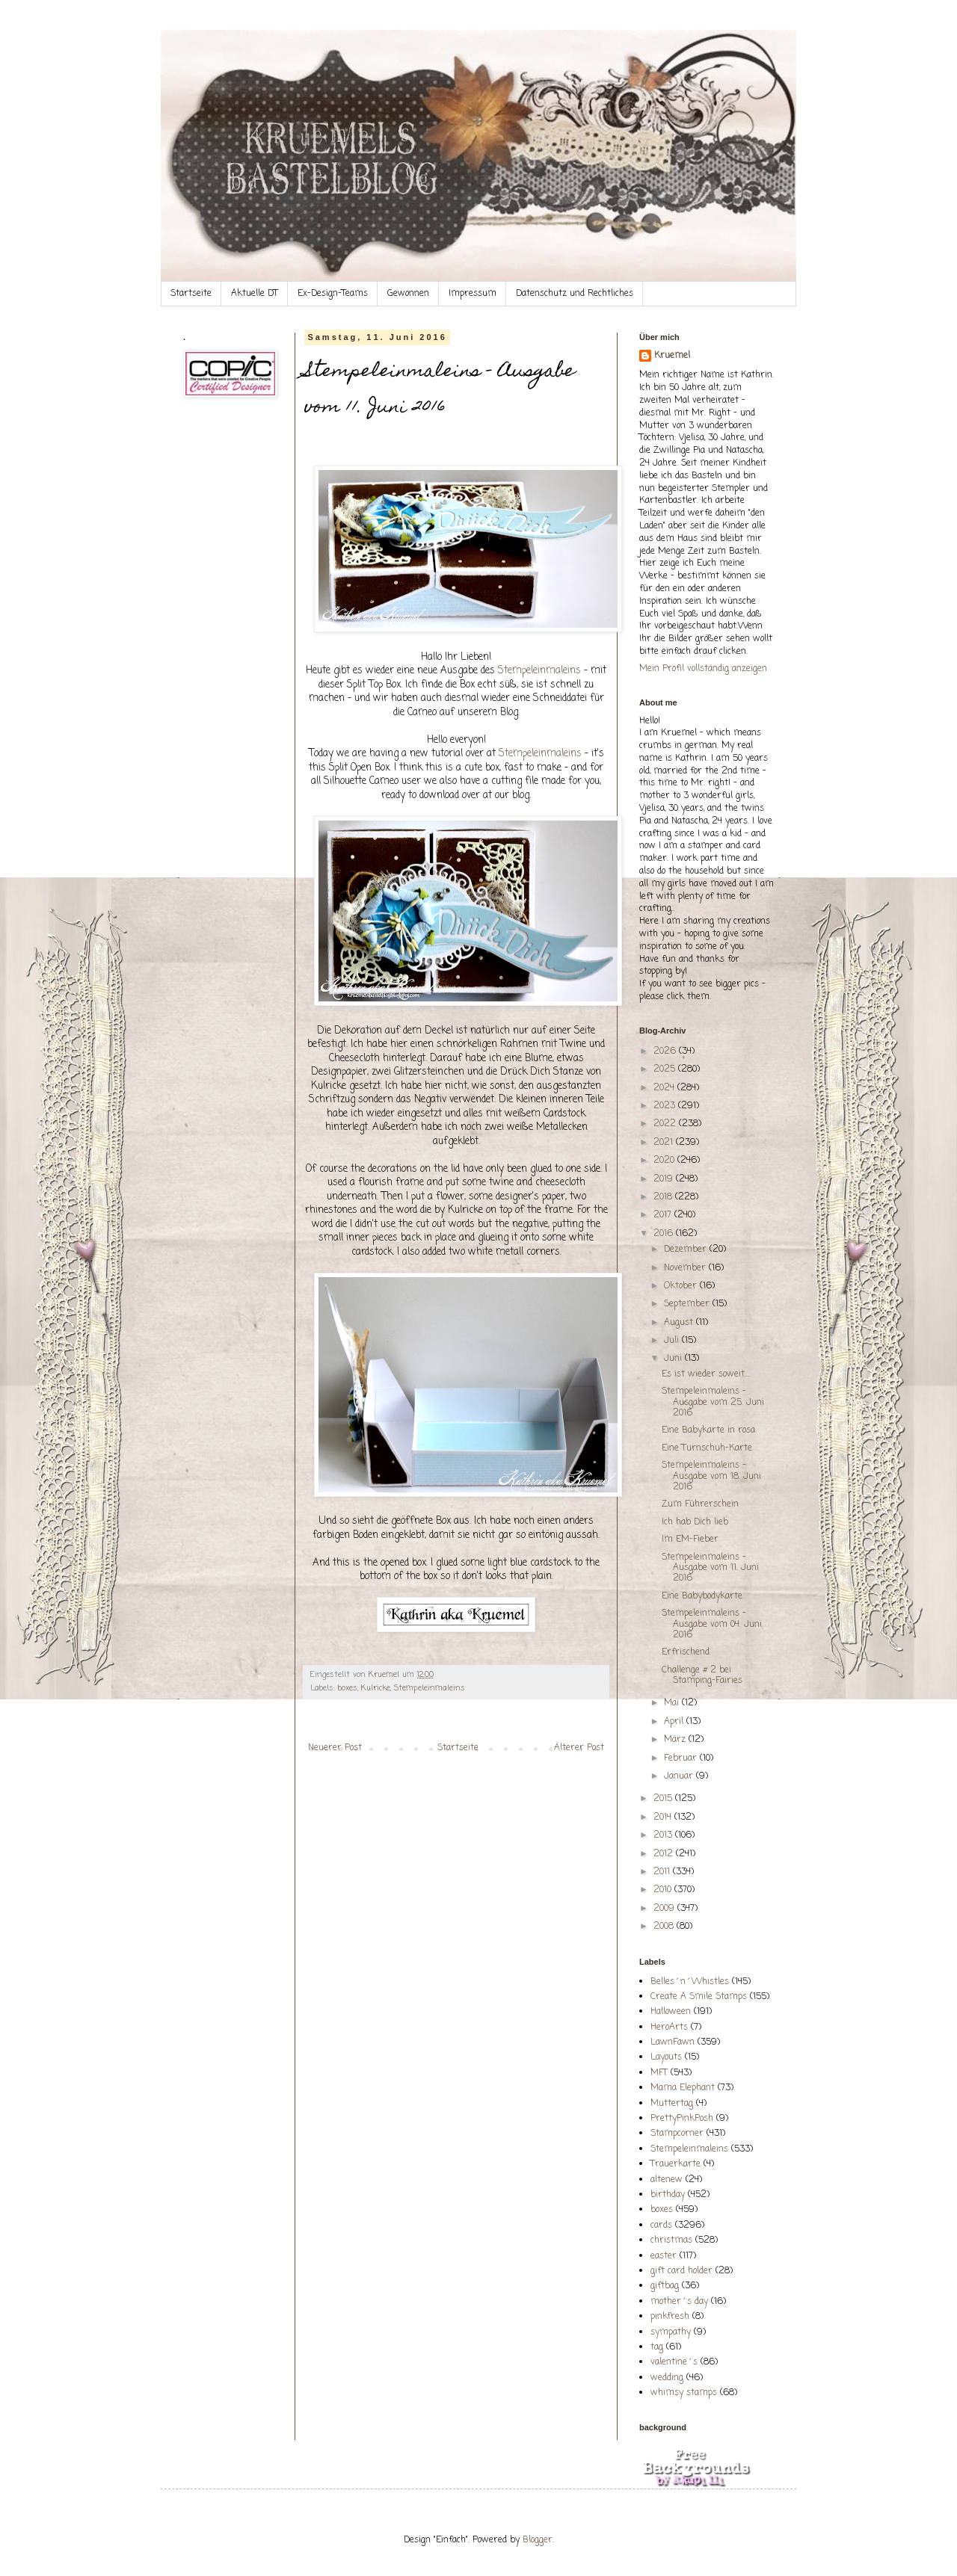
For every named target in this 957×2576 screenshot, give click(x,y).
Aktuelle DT (254, 293)
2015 (664, 1799)
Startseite (191, 293)
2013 (664, 1835)
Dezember (687, 1249)
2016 (664, 1234)
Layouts (666, 2057)
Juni (674, 1358)
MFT (659, 2073)
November (686, 1268)
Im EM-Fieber (690, 1539)
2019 (664, 1179)
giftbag (664, 2286)
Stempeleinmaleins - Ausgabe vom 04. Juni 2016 (712, 1624)
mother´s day (679, 2301)
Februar (682, 1758)
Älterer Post (579, 1748)
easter (663, 2256)
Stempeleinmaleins (539, 670)
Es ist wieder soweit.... (706, 1374)
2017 (663, 1215)
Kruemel (672, 356)
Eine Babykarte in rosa (708, 1430)
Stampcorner (677, 2133)
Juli (673, 1340)
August (680, 1322)
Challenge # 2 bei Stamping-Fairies (702, 1675)
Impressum (472, 293)
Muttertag (671, 2103)
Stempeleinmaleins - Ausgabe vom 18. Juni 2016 (711, 1476)
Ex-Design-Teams (333, 293)
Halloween (670, 2012)
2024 (665, 1088)
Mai (673, 1703)
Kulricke (375, 1688)
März (676, 1739)
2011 (663, 1872)
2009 (665, 1908)
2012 (664, 1854)
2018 (664, 1197)
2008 (665, 1926)
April (675, 1722)
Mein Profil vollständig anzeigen (703, 669)
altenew (666, 2180)
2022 (666, 1124)
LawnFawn (672, 2042)
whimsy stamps (683, 2393)
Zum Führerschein (700, 1504)
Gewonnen (408, 293)
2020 (665, 1160)
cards (661, 2225)
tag (656, 2347)
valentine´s (674, 2362)
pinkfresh (669, 2316)
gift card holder (681, 2271)
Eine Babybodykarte (702, 1596)
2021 (664, 1142)
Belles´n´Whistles (689, 1982)
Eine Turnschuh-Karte (707, 1448)
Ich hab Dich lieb (695, 1522)
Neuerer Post (335, 1748)
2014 (663, 1817)
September (688, 1304)
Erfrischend (686, 1652)
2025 (665, 1069)
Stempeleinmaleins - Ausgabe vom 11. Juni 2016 (710, 1568)
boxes (347, 1688)
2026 (666, 1051)
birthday (667, 2195)
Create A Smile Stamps (698, 1997)
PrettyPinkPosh (681, 2118)
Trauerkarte (675, 2164)
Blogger (538, 2540)
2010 (663, 1890)
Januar (680, 1776)
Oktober (682, 1286)
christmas (671, 2240)
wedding (666, 2378)
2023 (665, 1106)
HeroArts (669, 2027)
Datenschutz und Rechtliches (574, 293)
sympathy (670, 2332)
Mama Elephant (682, 2088)
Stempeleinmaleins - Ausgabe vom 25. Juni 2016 (713, 1402)
